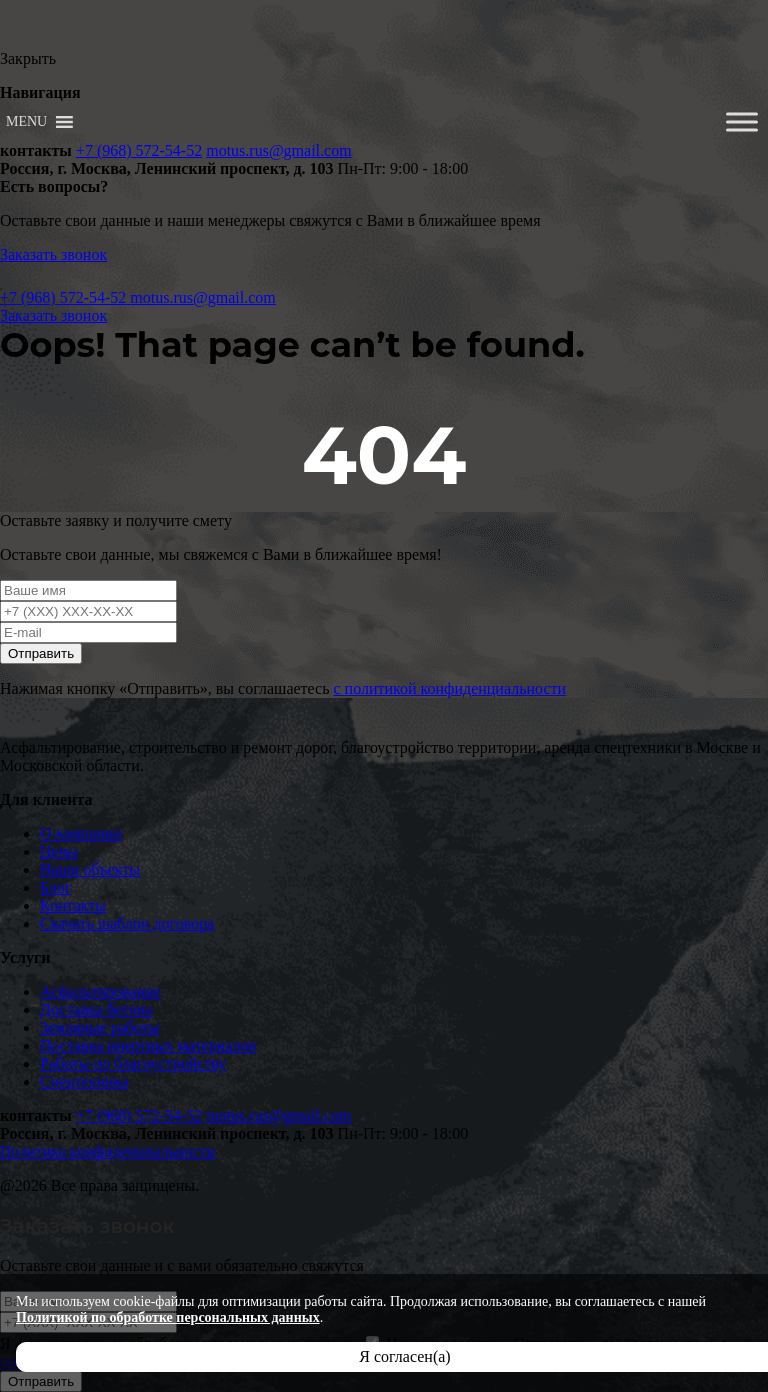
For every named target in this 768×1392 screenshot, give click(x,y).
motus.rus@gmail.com (278, 150)
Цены (59, 851)
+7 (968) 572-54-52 (139, 150)
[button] (26, 122)
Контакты (73, 905)
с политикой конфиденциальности (449, 688)
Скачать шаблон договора (127, 923)
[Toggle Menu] (742, 121)
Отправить (41, 653)
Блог (56, 887)
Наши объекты (90, 869)
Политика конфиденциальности (108, 1151)
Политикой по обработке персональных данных (168, 1317)
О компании (81, 833)
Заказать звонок (53, 254)
